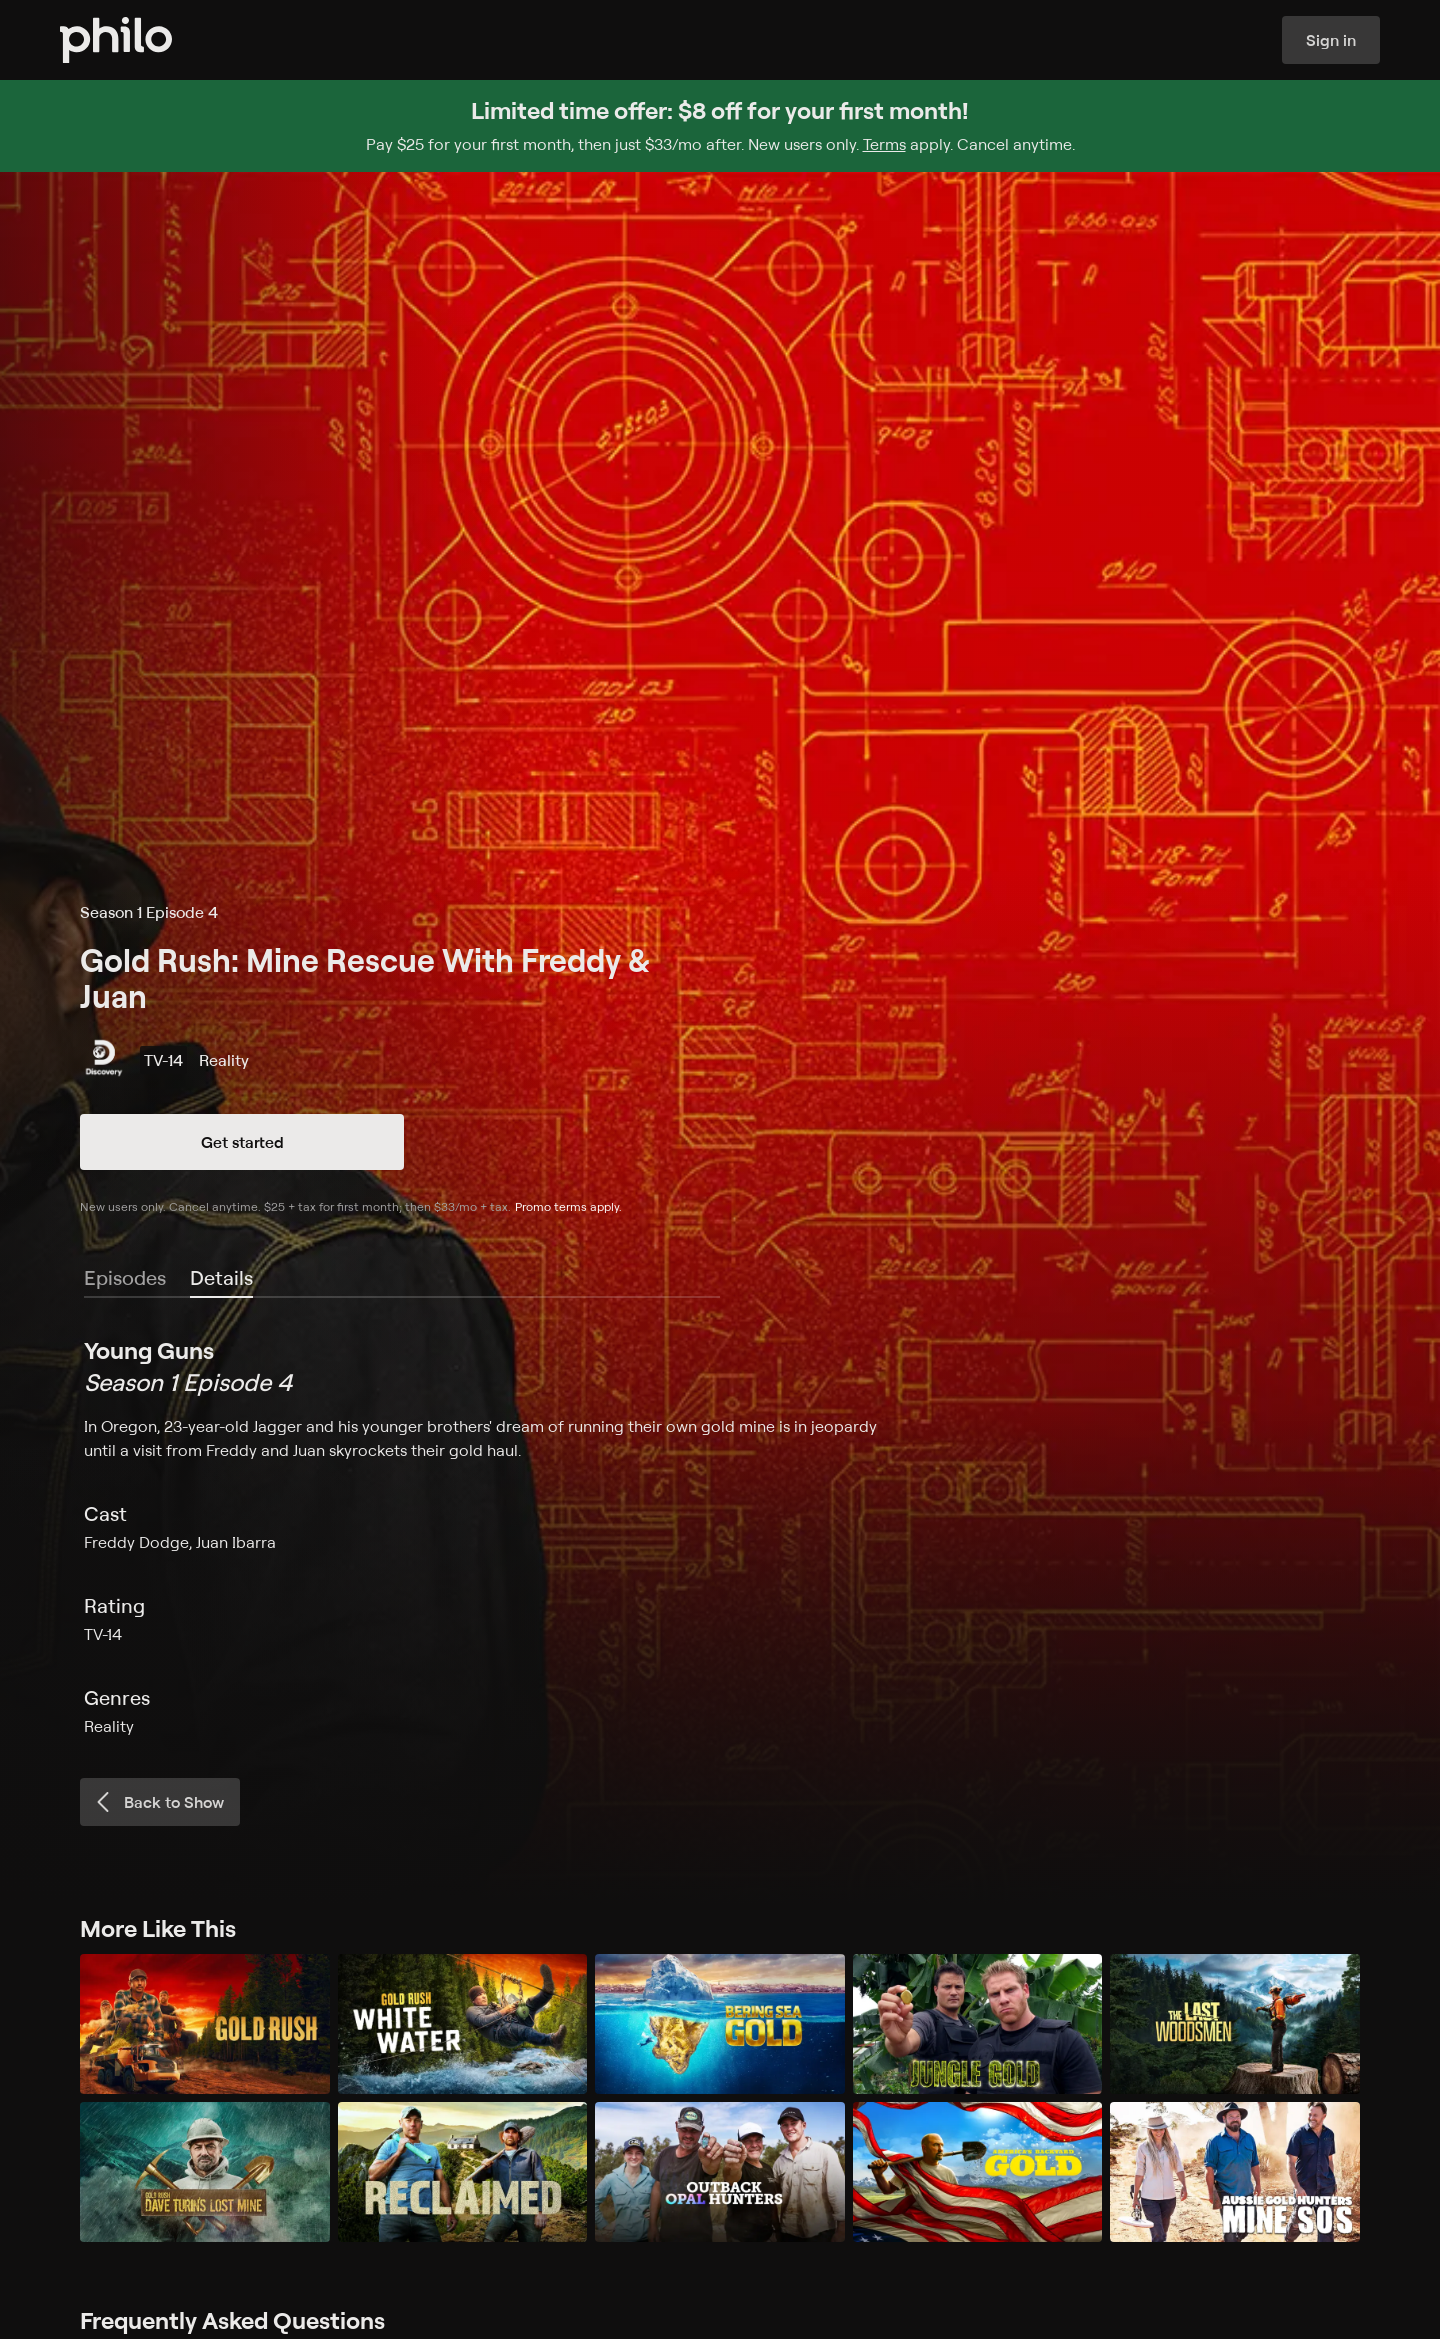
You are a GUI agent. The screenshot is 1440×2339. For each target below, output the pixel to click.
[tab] (221, 1279)
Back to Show (158, 1802)
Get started (242, 1142)
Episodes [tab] (125, 1277)
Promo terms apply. (568, 1206)
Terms (884, 144)
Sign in (1331, 40)
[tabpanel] (720, 1536)
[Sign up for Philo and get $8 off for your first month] (720, 126)
